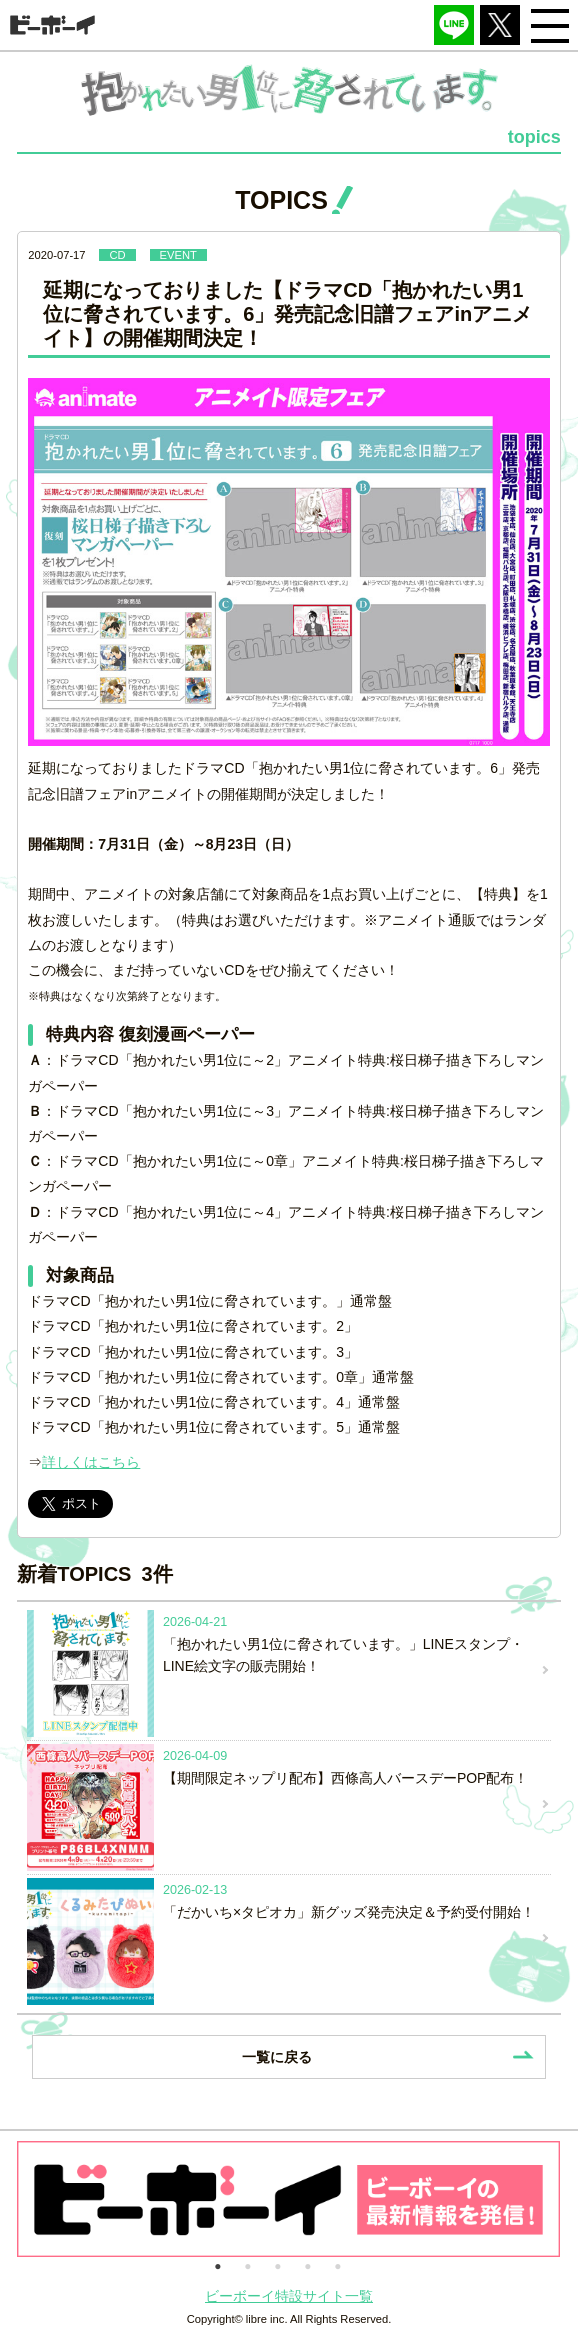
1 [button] (218, 2265)
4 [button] (308, 2265)
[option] (288, 2199)
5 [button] (338, 2265)
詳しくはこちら (91, 1462)
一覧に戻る (277, 2057)
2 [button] (248, 2265)
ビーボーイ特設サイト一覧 (289, 2296)
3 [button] (278, 2265)
